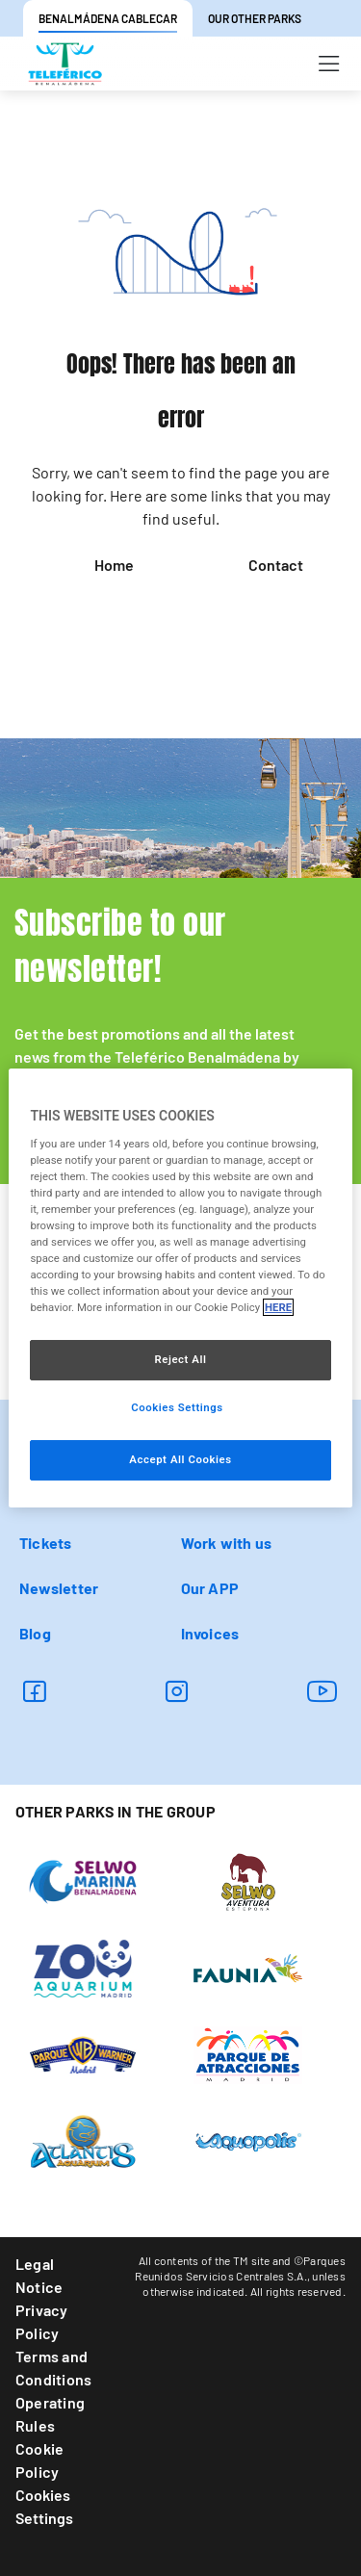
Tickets (45, 1542)
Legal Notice (39, 2275)
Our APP (210, 1588)
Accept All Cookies (180, 1459)
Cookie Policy (39, 2460)
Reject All (180, 1359)
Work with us (226, 1542)
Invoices (210, 1633)
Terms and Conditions (53, 2367)
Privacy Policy (41, 2321)
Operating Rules (50, 2413)
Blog (35, 1633)
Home (114, 564)
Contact (275, 564)
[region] (180, 1288)
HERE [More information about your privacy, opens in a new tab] (278, 1307)
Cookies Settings (44, 2506)
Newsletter (58, 1588)
